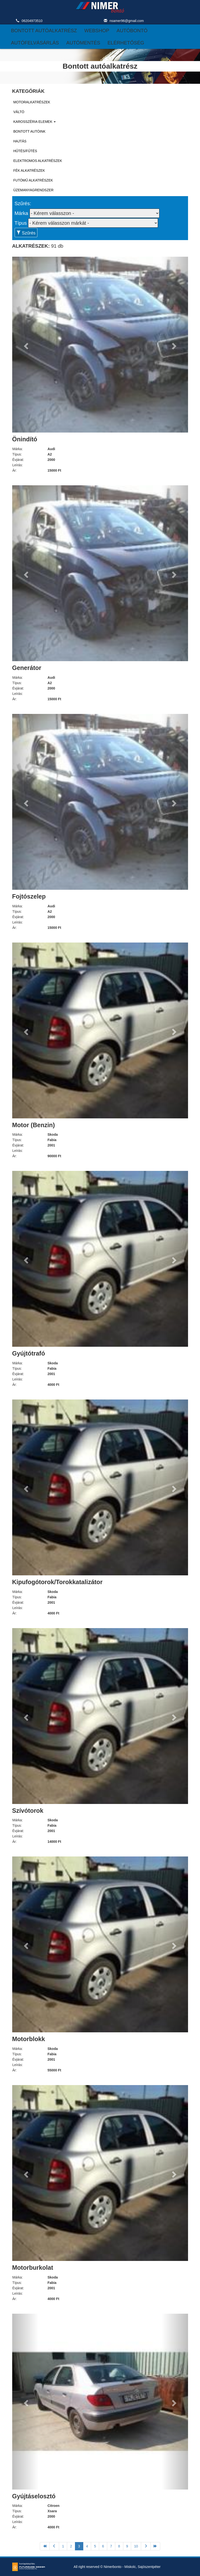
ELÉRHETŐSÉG (125, 42)
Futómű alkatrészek (33, 180)
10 (136, 2546)
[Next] (146, 2546)
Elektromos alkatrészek (37, 161)
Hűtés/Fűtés (25, 151)
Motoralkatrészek (31, 102)
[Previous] (45, 2546)
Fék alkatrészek (29, 170)
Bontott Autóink (29, 131)
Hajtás (20, 141)
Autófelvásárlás (35, 42)
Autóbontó (131, 30)
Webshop (96, 30)
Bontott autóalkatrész (44, 30)
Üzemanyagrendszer (33, 190)
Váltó (18, 112)
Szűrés (26, 232)
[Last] (155, 2546)
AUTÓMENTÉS (83, 42)
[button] (25, 345)
